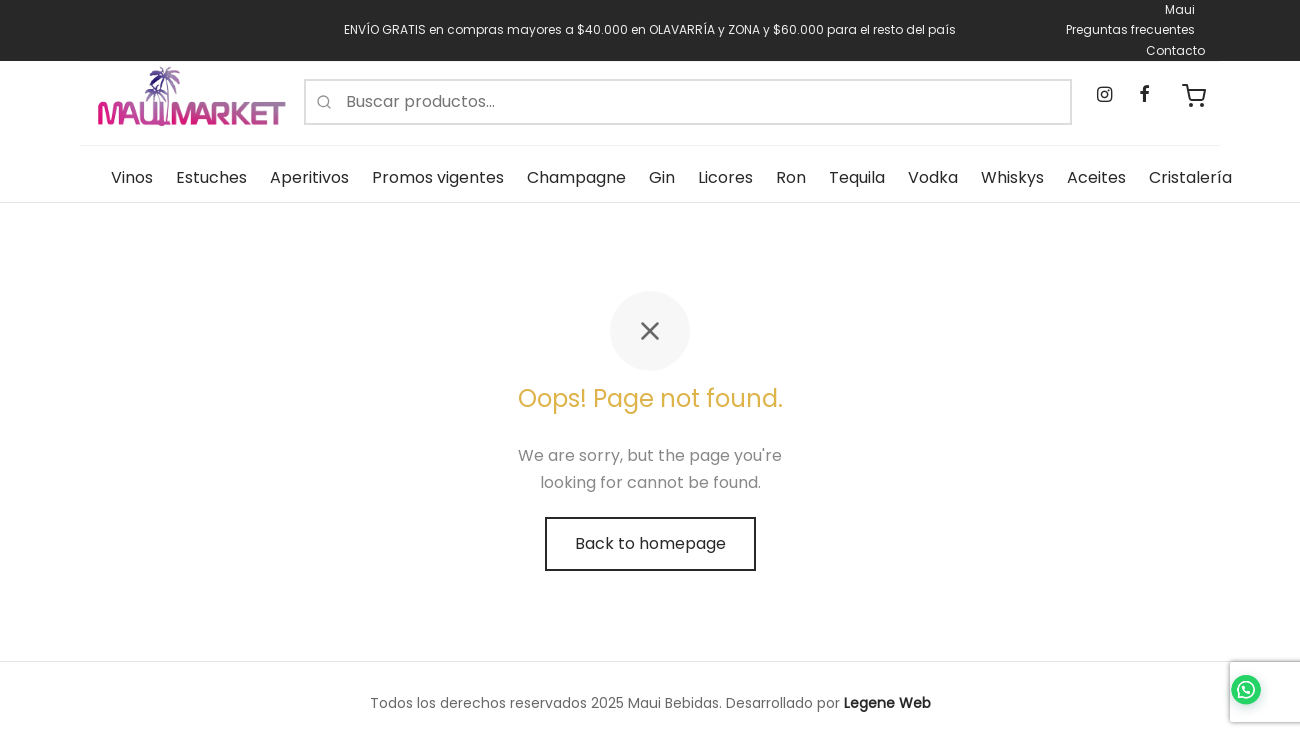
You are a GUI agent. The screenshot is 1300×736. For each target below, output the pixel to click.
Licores (725, 177)
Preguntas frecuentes (1130, 29)
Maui (1180, 9)
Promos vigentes (438, 177)
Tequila (857, 177)
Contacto (1175, 50)
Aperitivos (309, 177)
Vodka (933, 177)
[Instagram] (1104, 95)
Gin (662, 177)
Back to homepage (650, 543)
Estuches (211, 177)
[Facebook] (1143, 95)
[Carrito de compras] (1194, 96)
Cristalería (1190, 177)
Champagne (576, 177)
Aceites (1096, 177)
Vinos (132, 177)
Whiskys (1012, 177)
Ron (791, 177)
